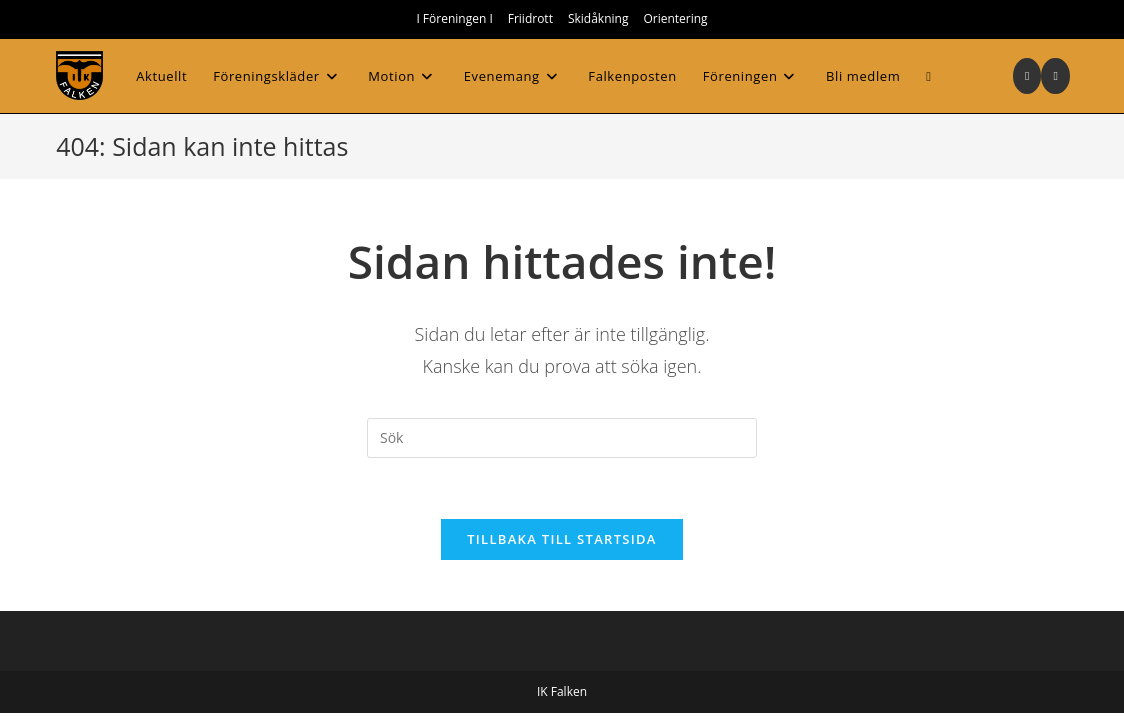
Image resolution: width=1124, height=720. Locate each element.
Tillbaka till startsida (562, 539)
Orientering (675, 18)
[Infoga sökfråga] (562, 438)
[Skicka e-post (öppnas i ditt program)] (1055, 76)
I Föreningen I (454, 18)
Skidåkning (598, 18)
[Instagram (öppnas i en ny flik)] (1027, 76)
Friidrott (530, 18)
